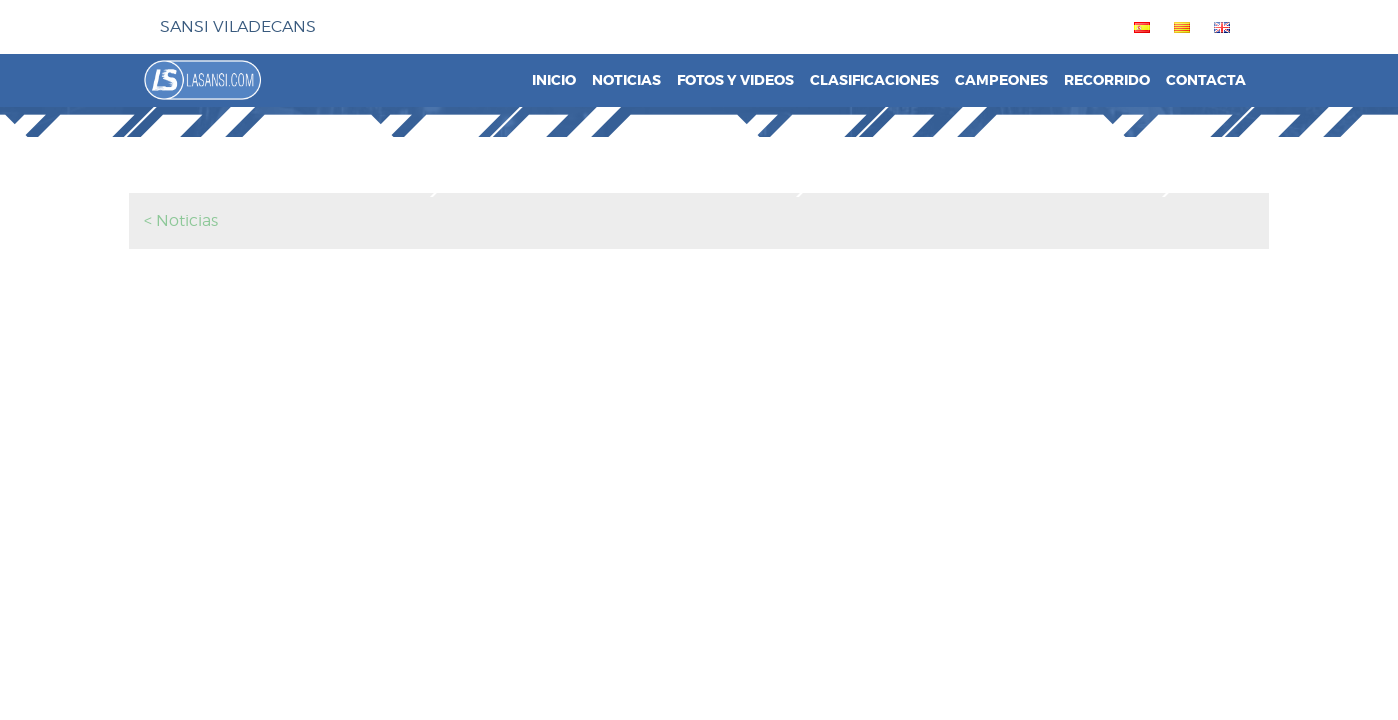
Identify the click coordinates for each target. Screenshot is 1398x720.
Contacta (1206, 80)
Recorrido (1107, 80)
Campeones (1001, 80)
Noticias (626, 80)
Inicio (554, 80)
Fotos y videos (735, 80)
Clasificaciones (874, 80)
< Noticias (181, 220)
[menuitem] (1138, 27)
